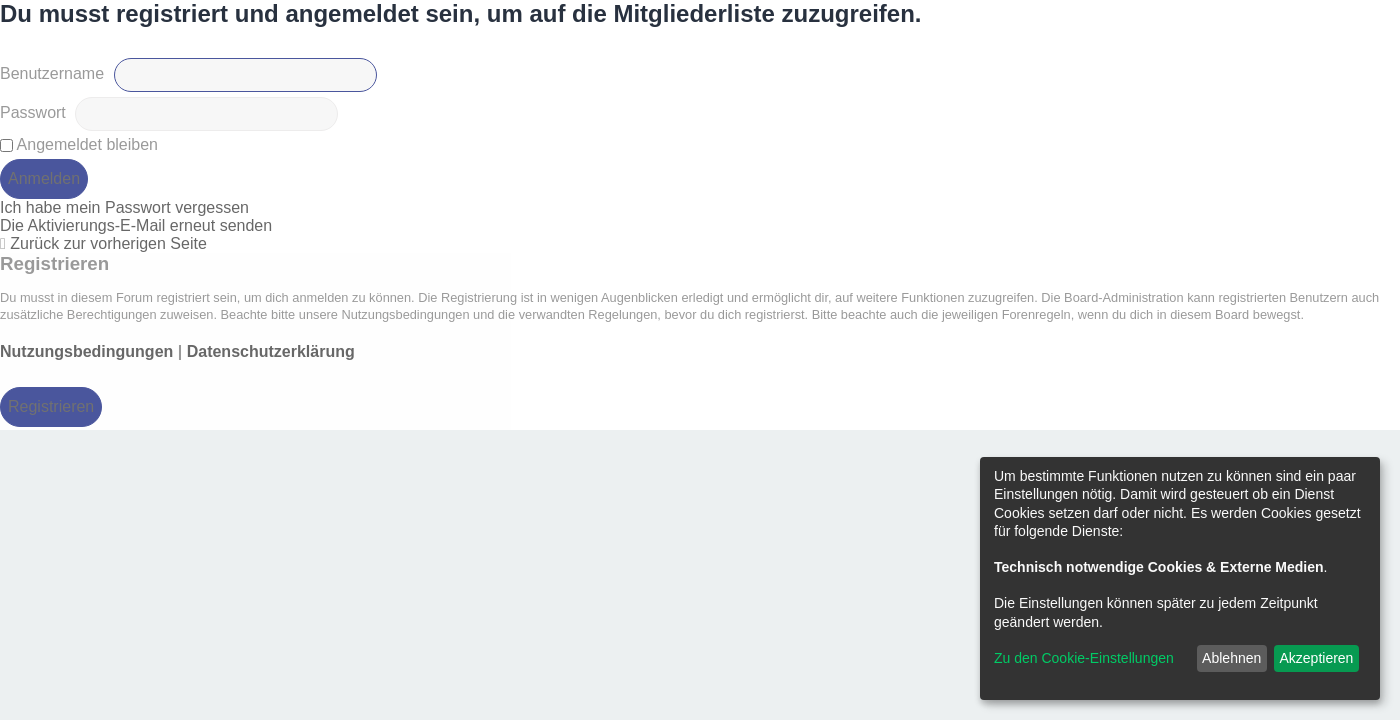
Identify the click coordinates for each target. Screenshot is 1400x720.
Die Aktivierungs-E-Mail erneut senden (136, 225)
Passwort (33, 112)
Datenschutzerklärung (271, 351)
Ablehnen (1231, 658)
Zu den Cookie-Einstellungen (1084, 658)
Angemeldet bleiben (79, 144)
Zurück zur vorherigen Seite (108, 243)
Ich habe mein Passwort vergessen (124, 207)
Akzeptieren (1316, 658)
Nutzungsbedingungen (86, 351)
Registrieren (51, 406)
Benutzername (52, 73)
